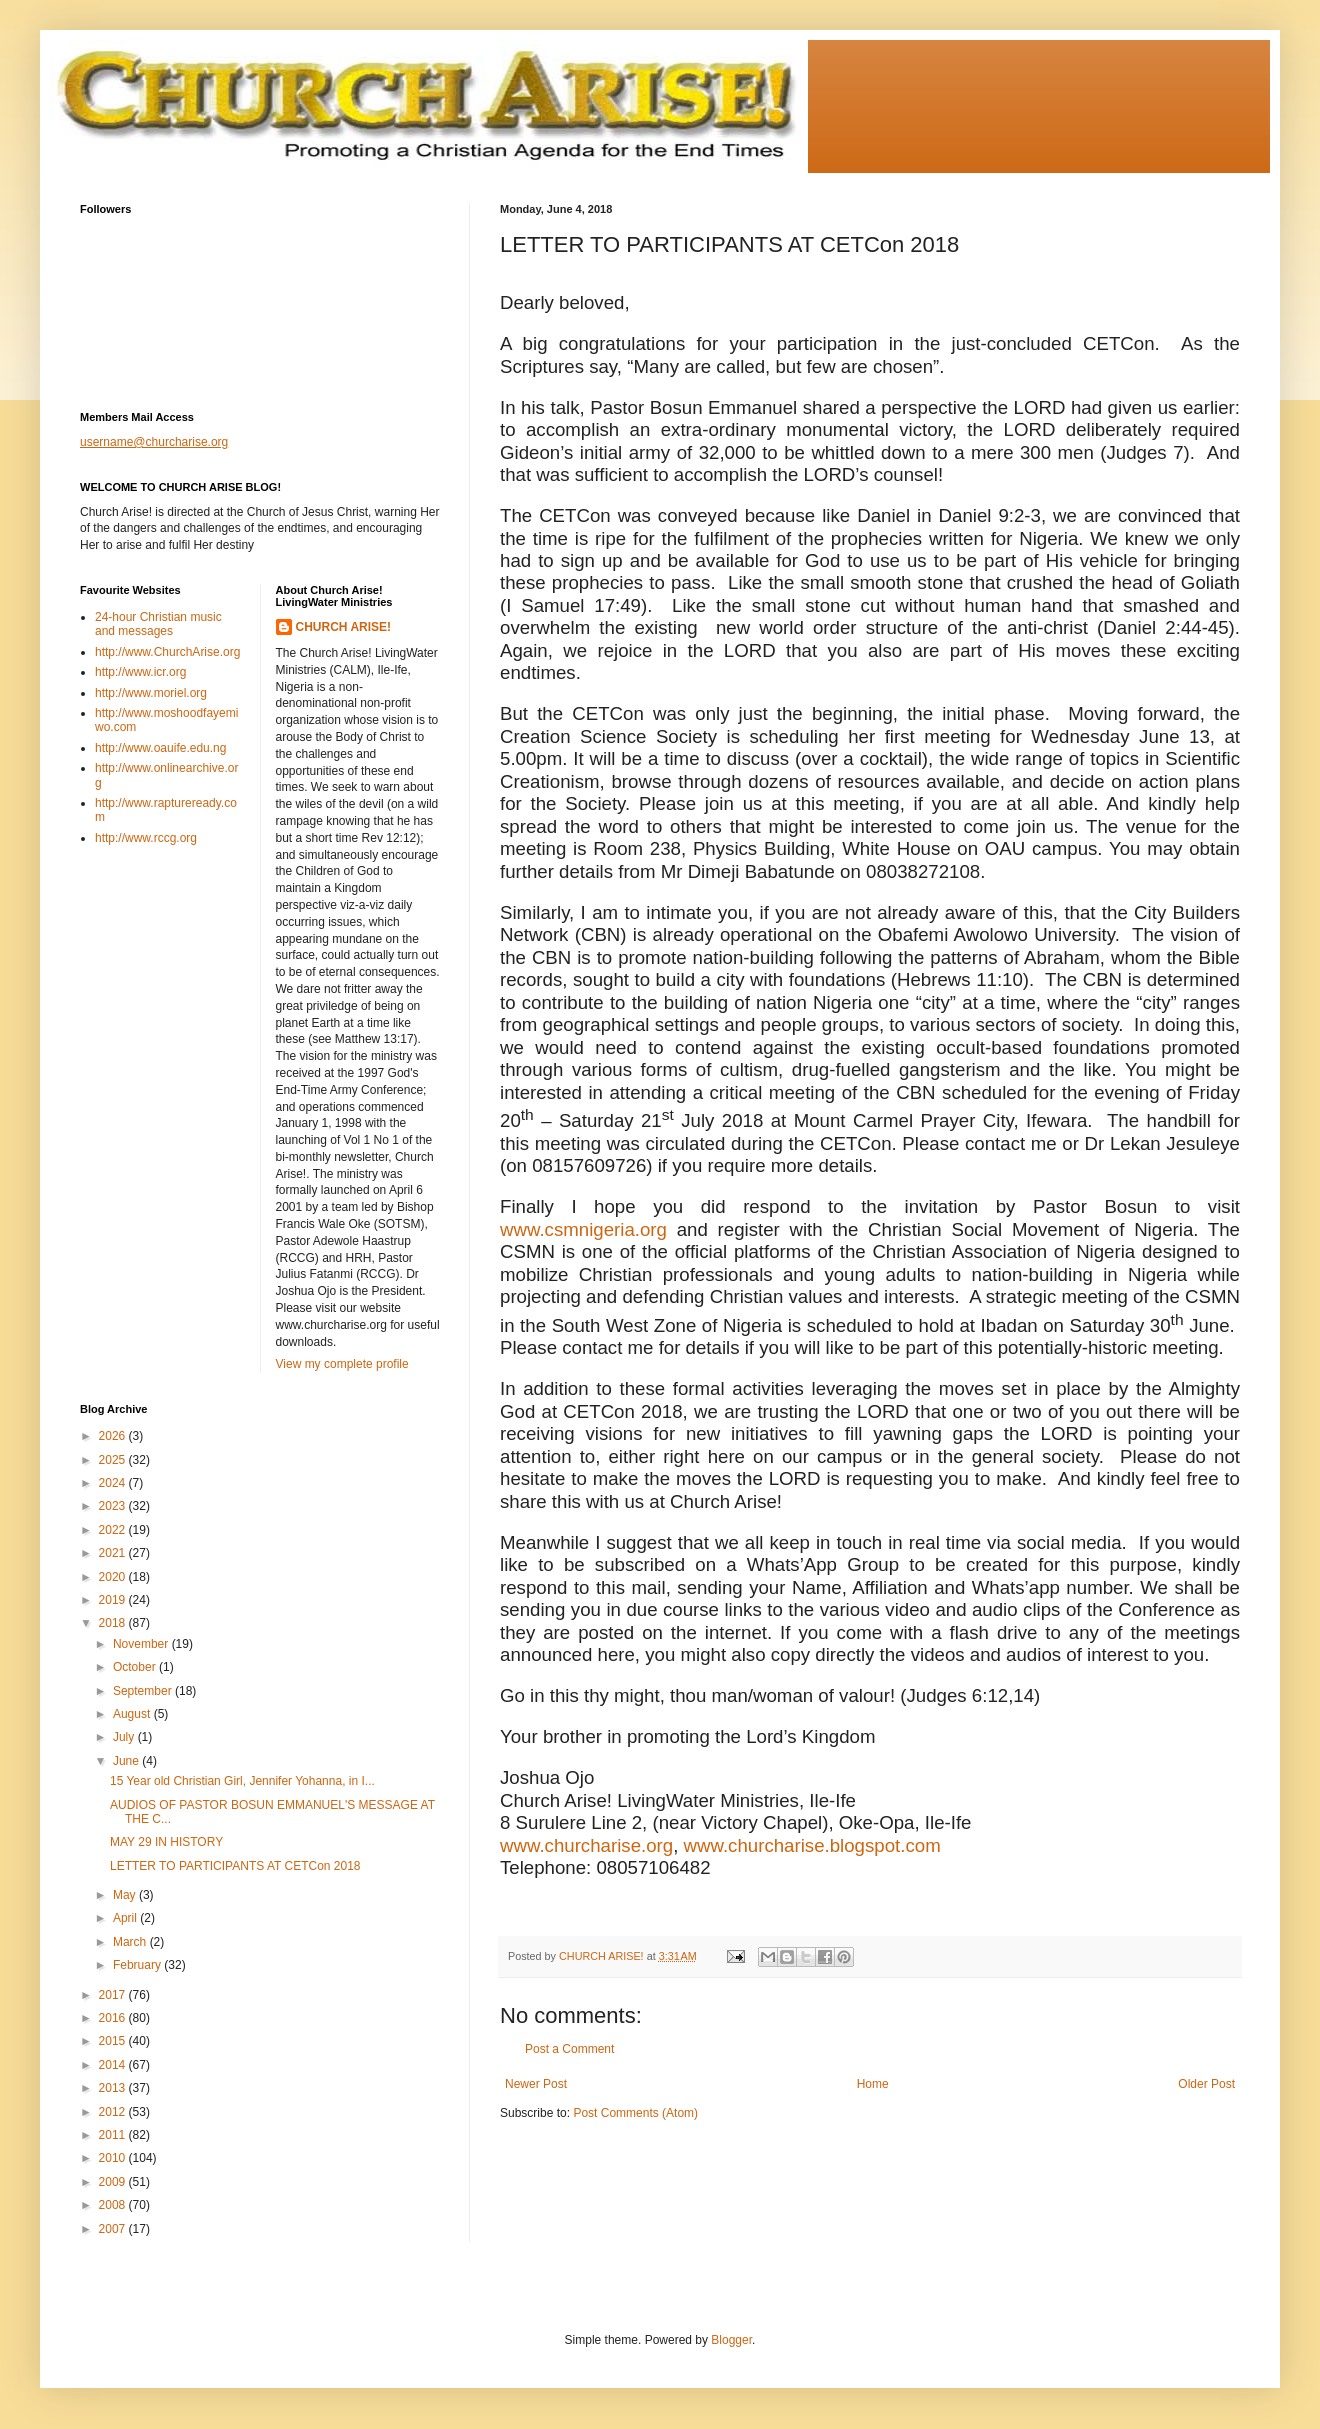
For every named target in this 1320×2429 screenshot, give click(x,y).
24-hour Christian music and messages (158, 624)
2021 (114, 1553)
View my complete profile (342, 1364)
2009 (114, 2182)
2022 (114, 1530)
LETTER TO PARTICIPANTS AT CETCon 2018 (235, 1866)
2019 (114, 1600)
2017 (114, 1995)
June (127, 1761)
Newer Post (536, 2084)
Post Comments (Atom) (635, 2113)
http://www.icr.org (140, 672)
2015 (114, 2041)
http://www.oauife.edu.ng (160, 748)
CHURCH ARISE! (344, 627)
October (136, 1667)
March (131, 1942)
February (138, 1965)
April (126, 1918)
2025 (114, 1460)
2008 (114, 2205)
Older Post (1206, 2084)
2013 (114, 2088)
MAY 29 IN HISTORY (166, 1842)
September (144, 1691)
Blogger (731, 2340)
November (142, 1644)
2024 (114, 1483)
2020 (114, 1577)
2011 (114, 2135)
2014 (114, 2065)
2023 (114, 1506)
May (126, 1895)
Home (873, 2084)
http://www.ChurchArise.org (167, 652)
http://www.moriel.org (151, 693)
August (133, 1714)
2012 (114, 2112)
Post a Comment (569, 2049)
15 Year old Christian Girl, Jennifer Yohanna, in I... (242, 1781)
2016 (114, 2018)
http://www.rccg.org (146, 838)
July (125, 1737)
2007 (114, 2229)
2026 (114, 1436)
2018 (114, 1623)
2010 (114, 2158)
